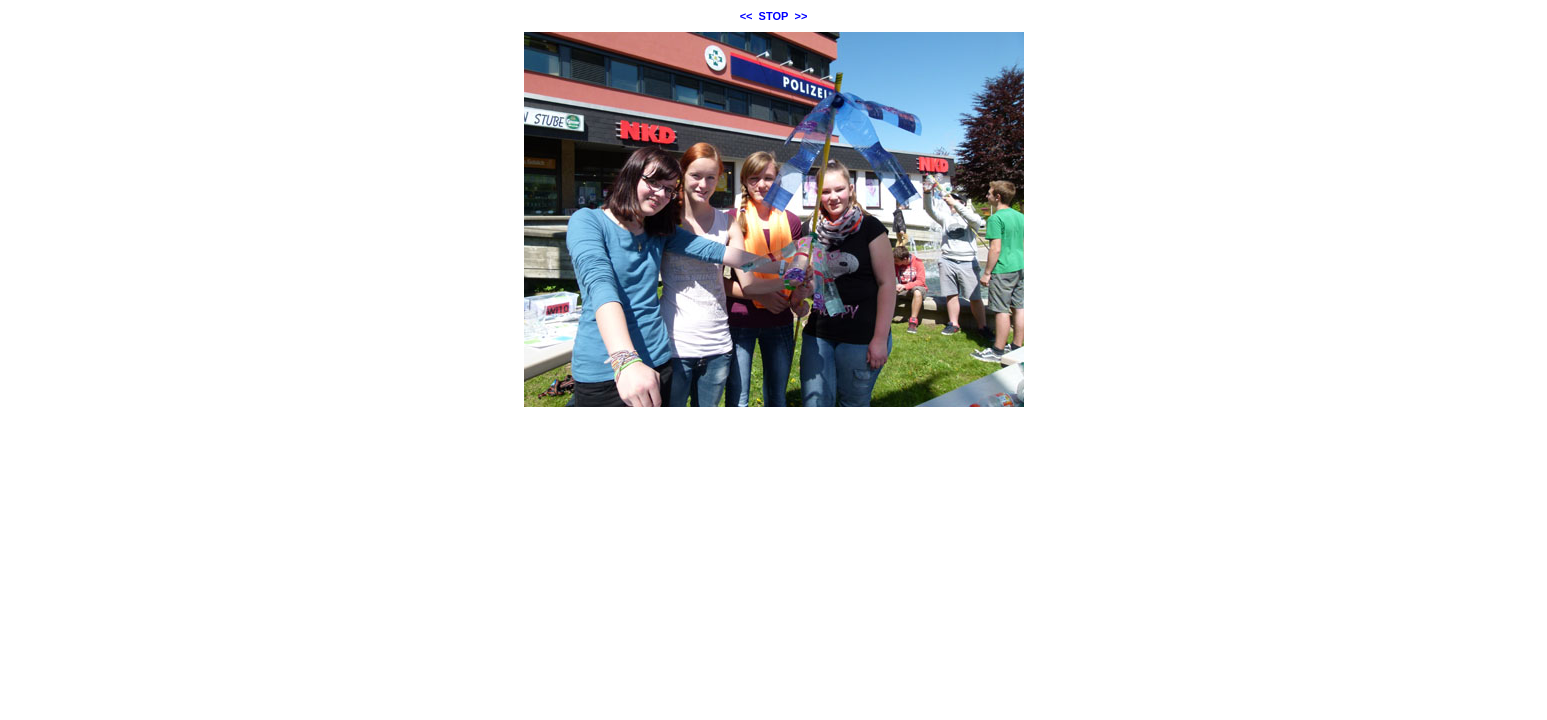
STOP (774, 16)
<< (746, 16)
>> (801, 16)
